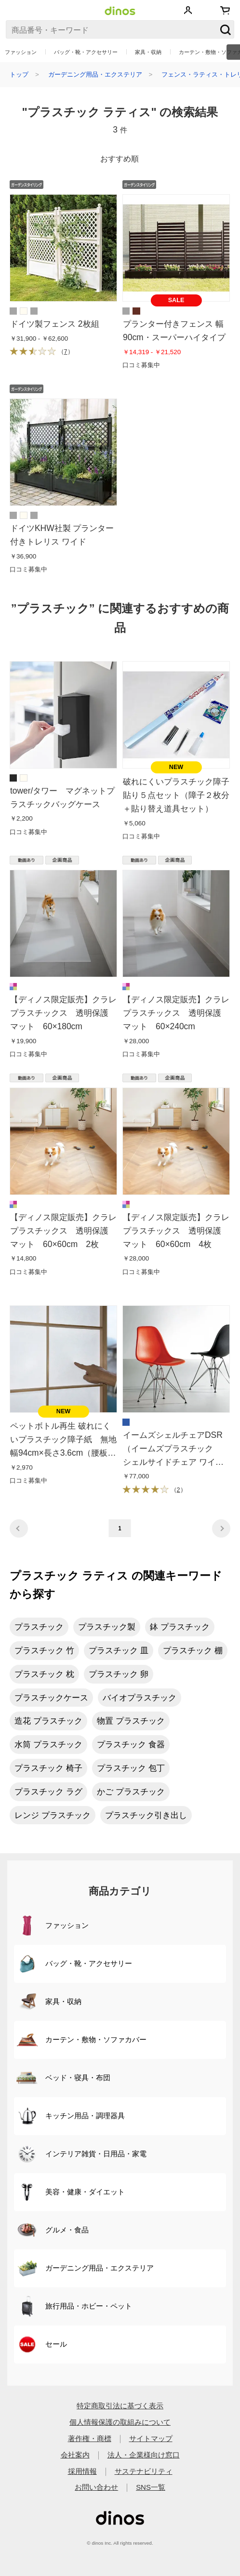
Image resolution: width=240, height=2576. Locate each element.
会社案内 (75, 2455)
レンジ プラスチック (52, 1815)
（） (42, 351)
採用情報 (82, 2471)
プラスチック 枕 (44, 1674)
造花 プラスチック (48, 1721)
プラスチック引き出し (146, 1815)
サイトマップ (151, 2438)
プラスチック (39, 1627)
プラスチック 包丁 (131, 1768)
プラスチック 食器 (131, 1744)
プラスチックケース (51, 1697)
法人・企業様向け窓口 (143, 2455)
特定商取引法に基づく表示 (120, 2406)
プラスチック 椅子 (48, 1768)
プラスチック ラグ (48, 1791)
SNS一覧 (150, 2487)
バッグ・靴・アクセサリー (86, 52)
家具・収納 (148, 52)
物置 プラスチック (131, 1721)
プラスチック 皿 (118, 1650)
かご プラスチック (131, 1791)
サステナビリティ (144, 2471)
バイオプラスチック (139, 1697)
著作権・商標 (89, 2438)
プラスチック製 (106, 1627)
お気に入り (206, 10)
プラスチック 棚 (193, 1650)
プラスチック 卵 (118, 1674)
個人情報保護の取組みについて (120, 2422)
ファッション (21, 52)
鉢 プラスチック (180, 1627)
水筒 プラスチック (48, 1744)
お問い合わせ (96, 2487)
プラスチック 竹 (44, 1650)
